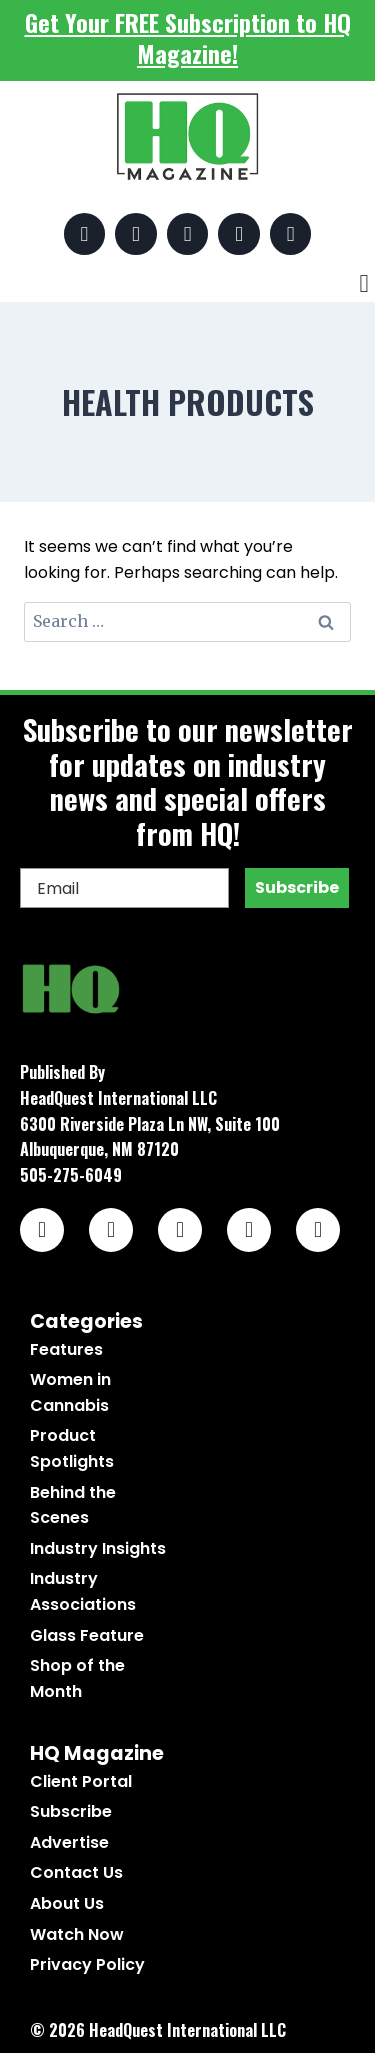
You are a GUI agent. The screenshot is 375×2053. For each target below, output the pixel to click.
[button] (364, 284)
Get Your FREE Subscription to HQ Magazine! (188, 37)
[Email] (124, 888)
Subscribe (297, 887)
